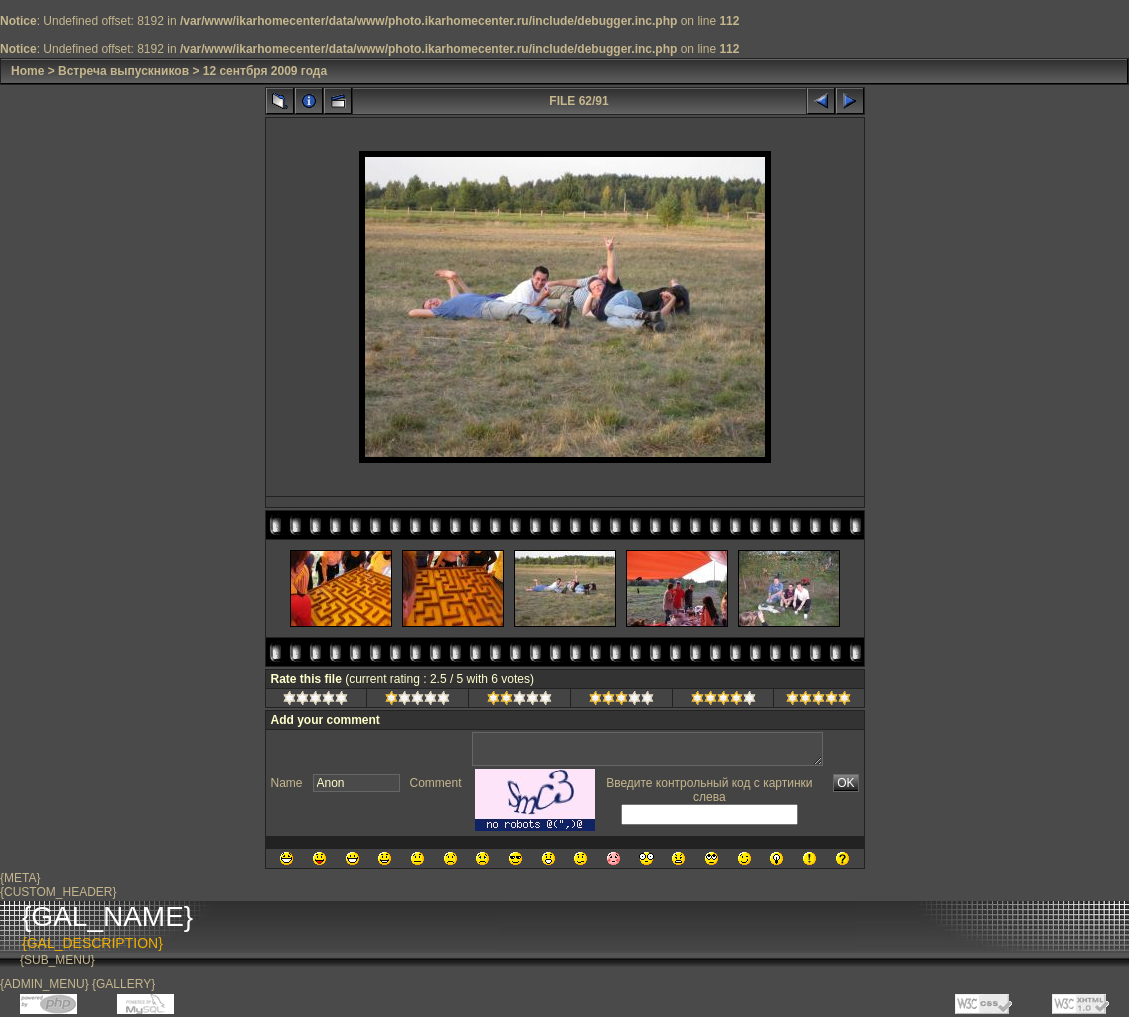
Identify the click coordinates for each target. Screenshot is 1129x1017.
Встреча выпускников (123, 71)
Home (27, 71)
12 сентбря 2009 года (265, 71)
